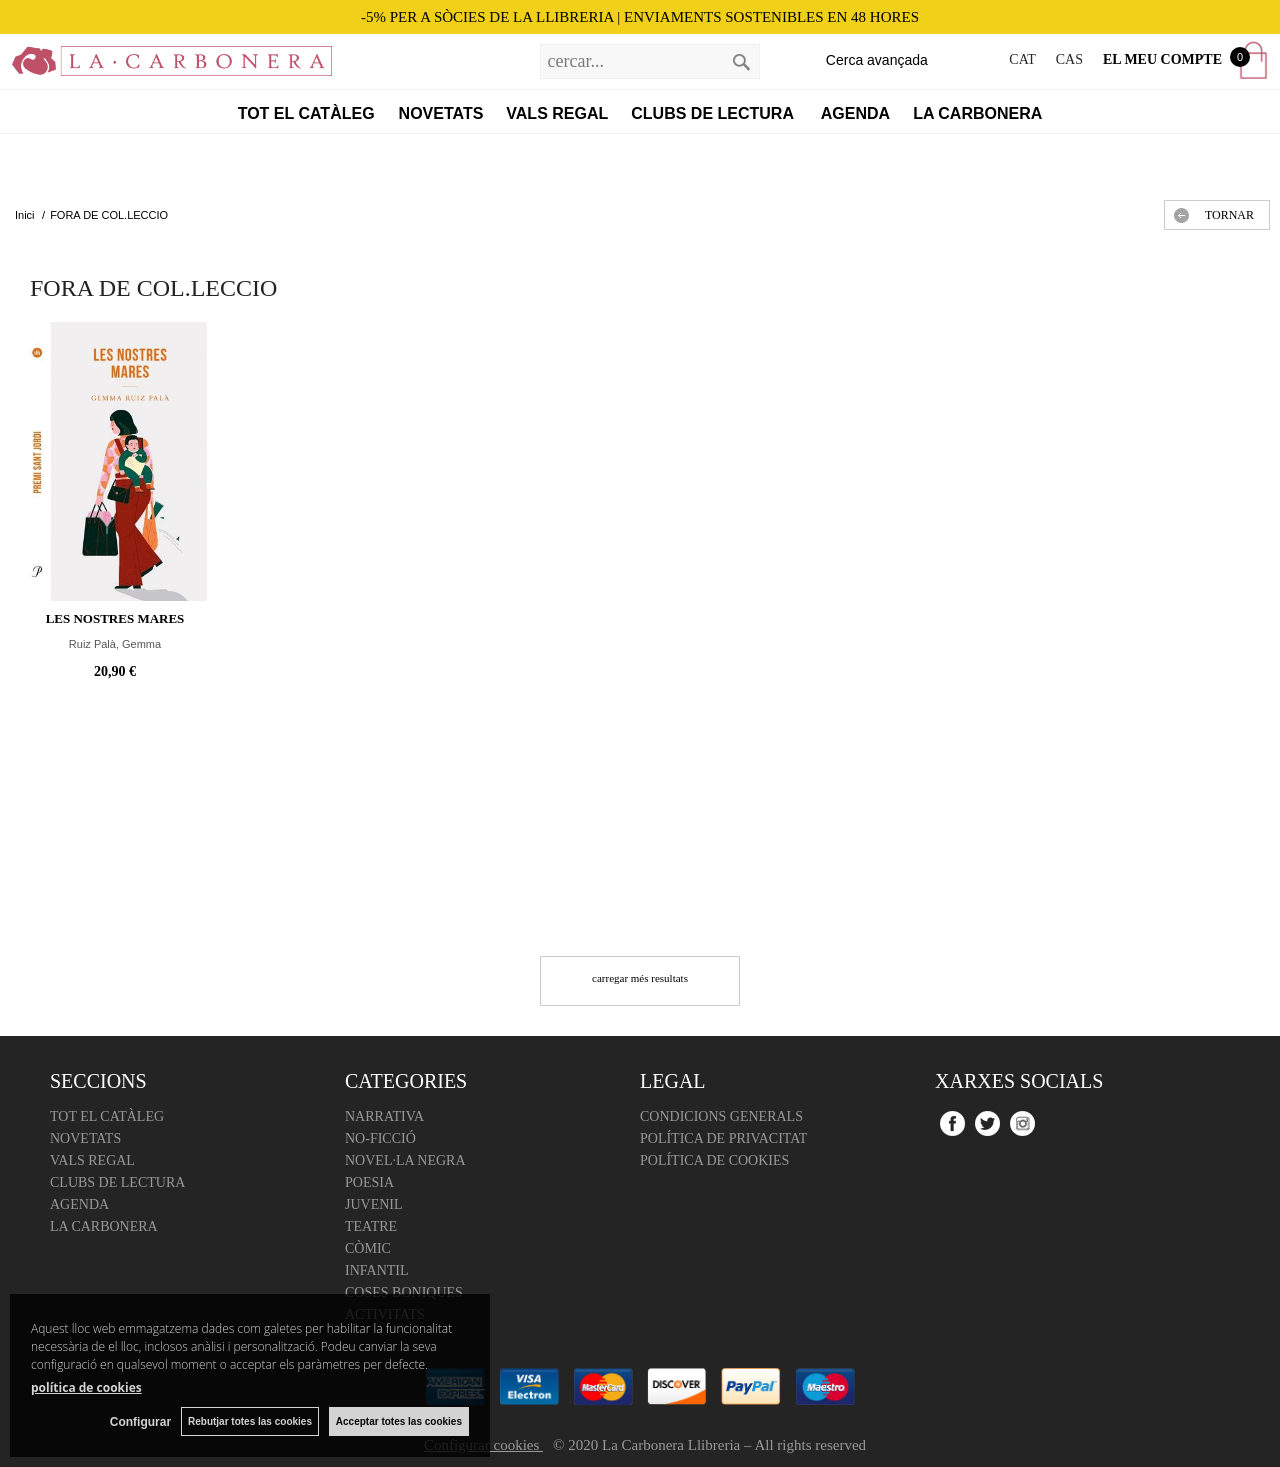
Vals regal (557, 113)
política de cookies (86, 1387)
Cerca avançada (877, 60)
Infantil (377, 1270)
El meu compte (1162, 59)
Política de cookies (714, 1160)
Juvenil (374, 1204)
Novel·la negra (405, 1160)
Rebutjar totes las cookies (250, 1421)
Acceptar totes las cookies (399, 1421)
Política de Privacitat (723, 1138)
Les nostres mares (115, 618)
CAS (1069, 59)
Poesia (369, 1182)
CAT (1022, 59)
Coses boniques (404, 1292)
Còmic (368, 1248)
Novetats (441, 113)
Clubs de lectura (714, 113)
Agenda (855, 113)
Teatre (371, 1226)
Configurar (140, 1422)
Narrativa (384, 1116)
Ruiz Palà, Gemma (115, 644)
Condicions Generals (721, 1116)
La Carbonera (977, 113)
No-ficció (380, 1138)
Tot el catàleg (306, 113)
